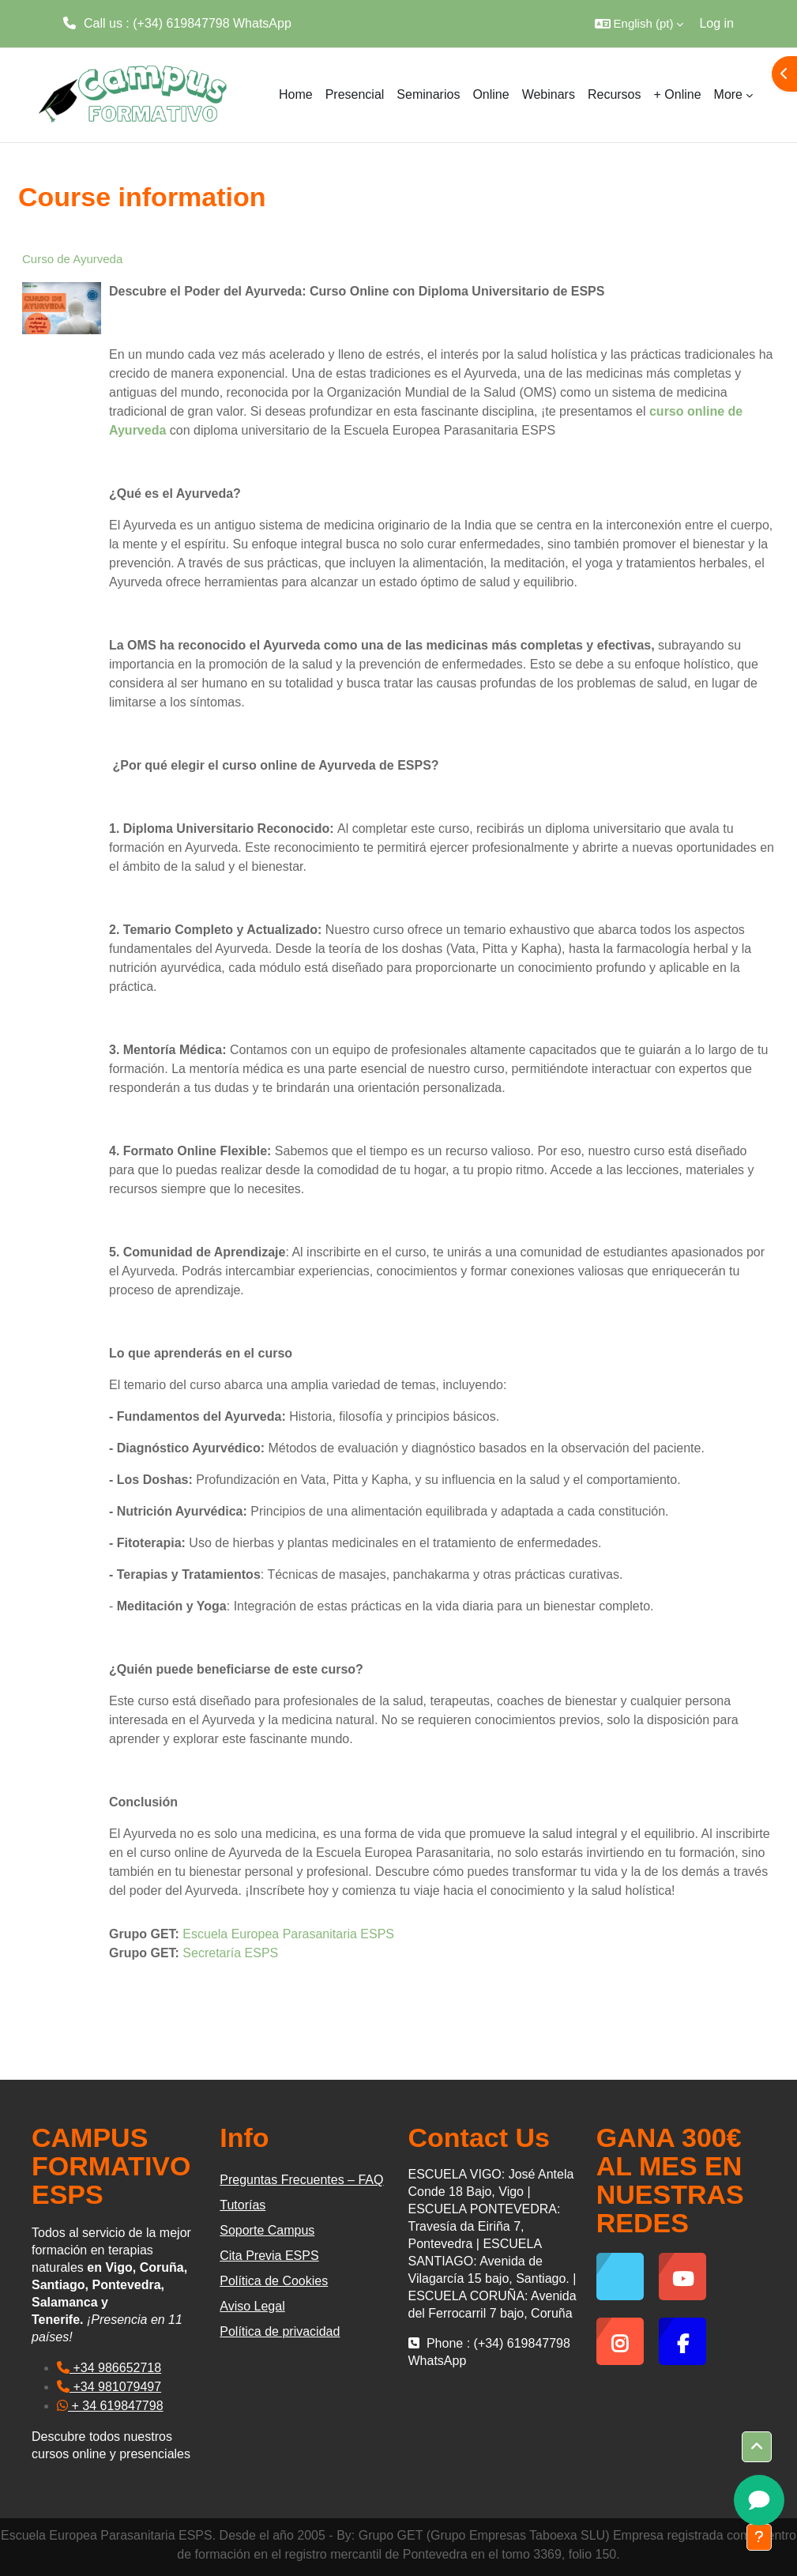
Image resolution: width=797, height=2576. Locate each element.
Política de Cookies (274, 2281)
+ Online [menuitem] (677, 94)
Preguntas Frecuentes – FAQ (301, 2179)
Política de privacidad (280, 2331)
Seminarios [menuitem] (428, 94)
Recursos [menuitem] (614, 94)
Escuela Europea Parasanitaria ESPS (288, 1934)
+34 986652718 (109, 2368)
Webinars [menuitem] (548, 94)
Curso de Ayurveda (72, 259)
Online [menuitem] (490, 94)
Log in (716, 23)
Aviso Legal (252, 2306)
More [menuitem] (728, 94)
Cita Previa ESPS (269, 2255)
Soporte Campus (267, 2230)
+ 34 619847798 (110, 2405)
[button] (639, 23)
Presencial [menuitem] (355, 94)
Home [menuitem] (296, 94)
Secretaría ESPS (230, 1953)
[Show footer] (759, 2537)
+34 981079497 (109, 2386)
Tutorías (242, 2205)
